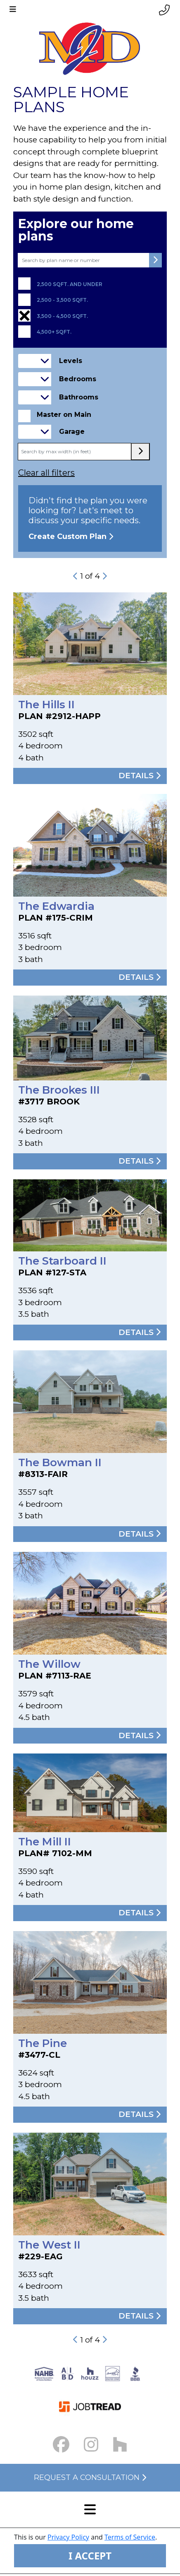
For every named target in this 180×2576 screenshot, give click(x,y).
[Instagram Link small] (91, 2444)
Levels (70, 361)
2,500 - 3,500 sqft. (62, 300)
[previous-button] (75, 576)
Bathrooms (78, 397)
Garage (72, 431)
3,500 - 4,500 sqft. (62, 316)
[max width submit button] (140, 452)
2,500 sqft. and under (69, 284)
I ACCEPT (90, 2555)
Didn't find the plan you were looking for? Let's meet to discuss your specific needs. (90, 518)
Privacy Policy (68, 2537)
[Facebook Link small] (61, 2444)
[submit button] (155, 260)
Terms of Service (129, 2537)
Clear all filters (46, 473)
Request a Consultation (90, 2477)
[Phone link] (164, 10)
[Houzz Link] (120, 2444)
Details (139, 775)
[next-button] (104, 576)
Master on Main (64, 415)
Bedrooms (77, 379)
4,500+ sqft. (54, 332)
